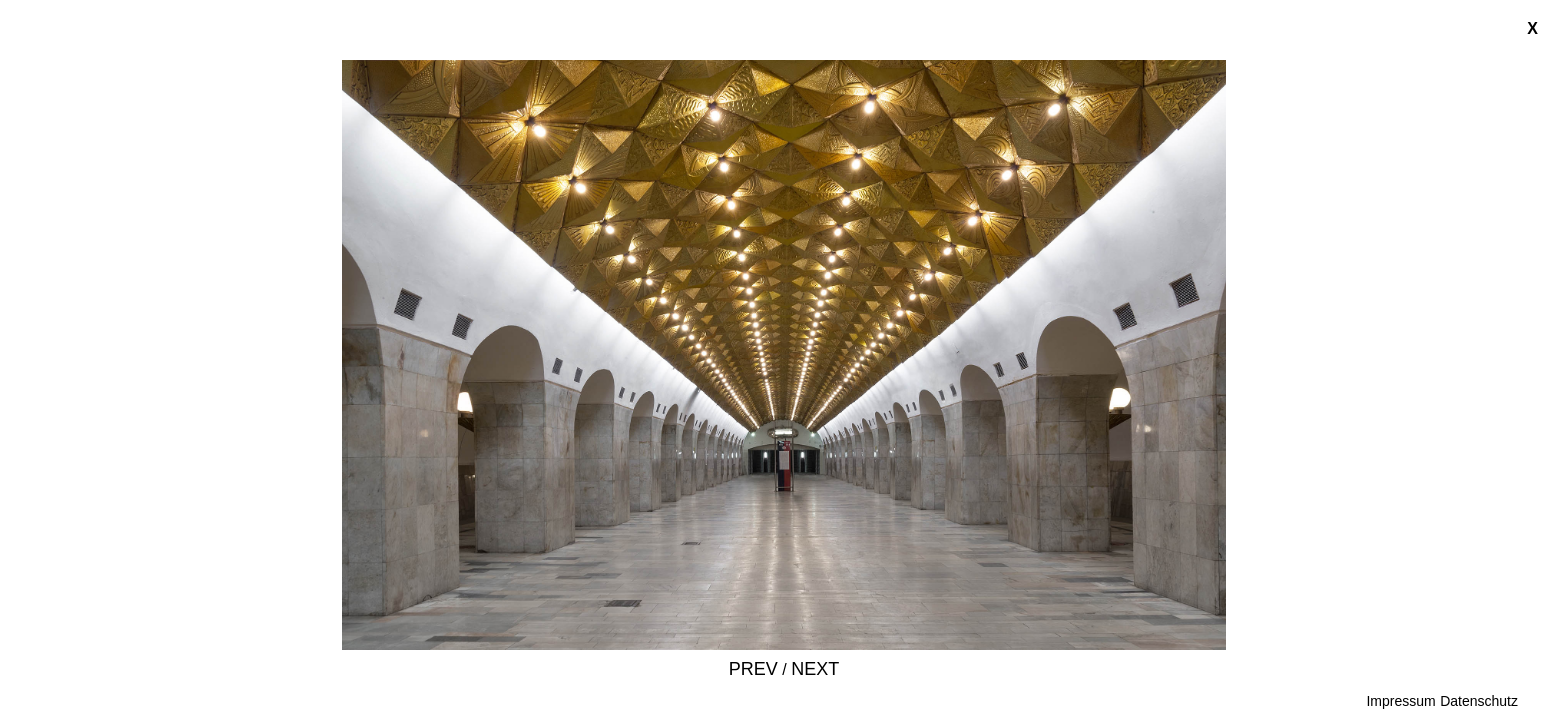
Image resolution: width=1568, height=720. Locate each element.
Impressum (1400, 701)
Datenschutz (1479, 701)
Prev (753, 669)
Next (815, 669)
